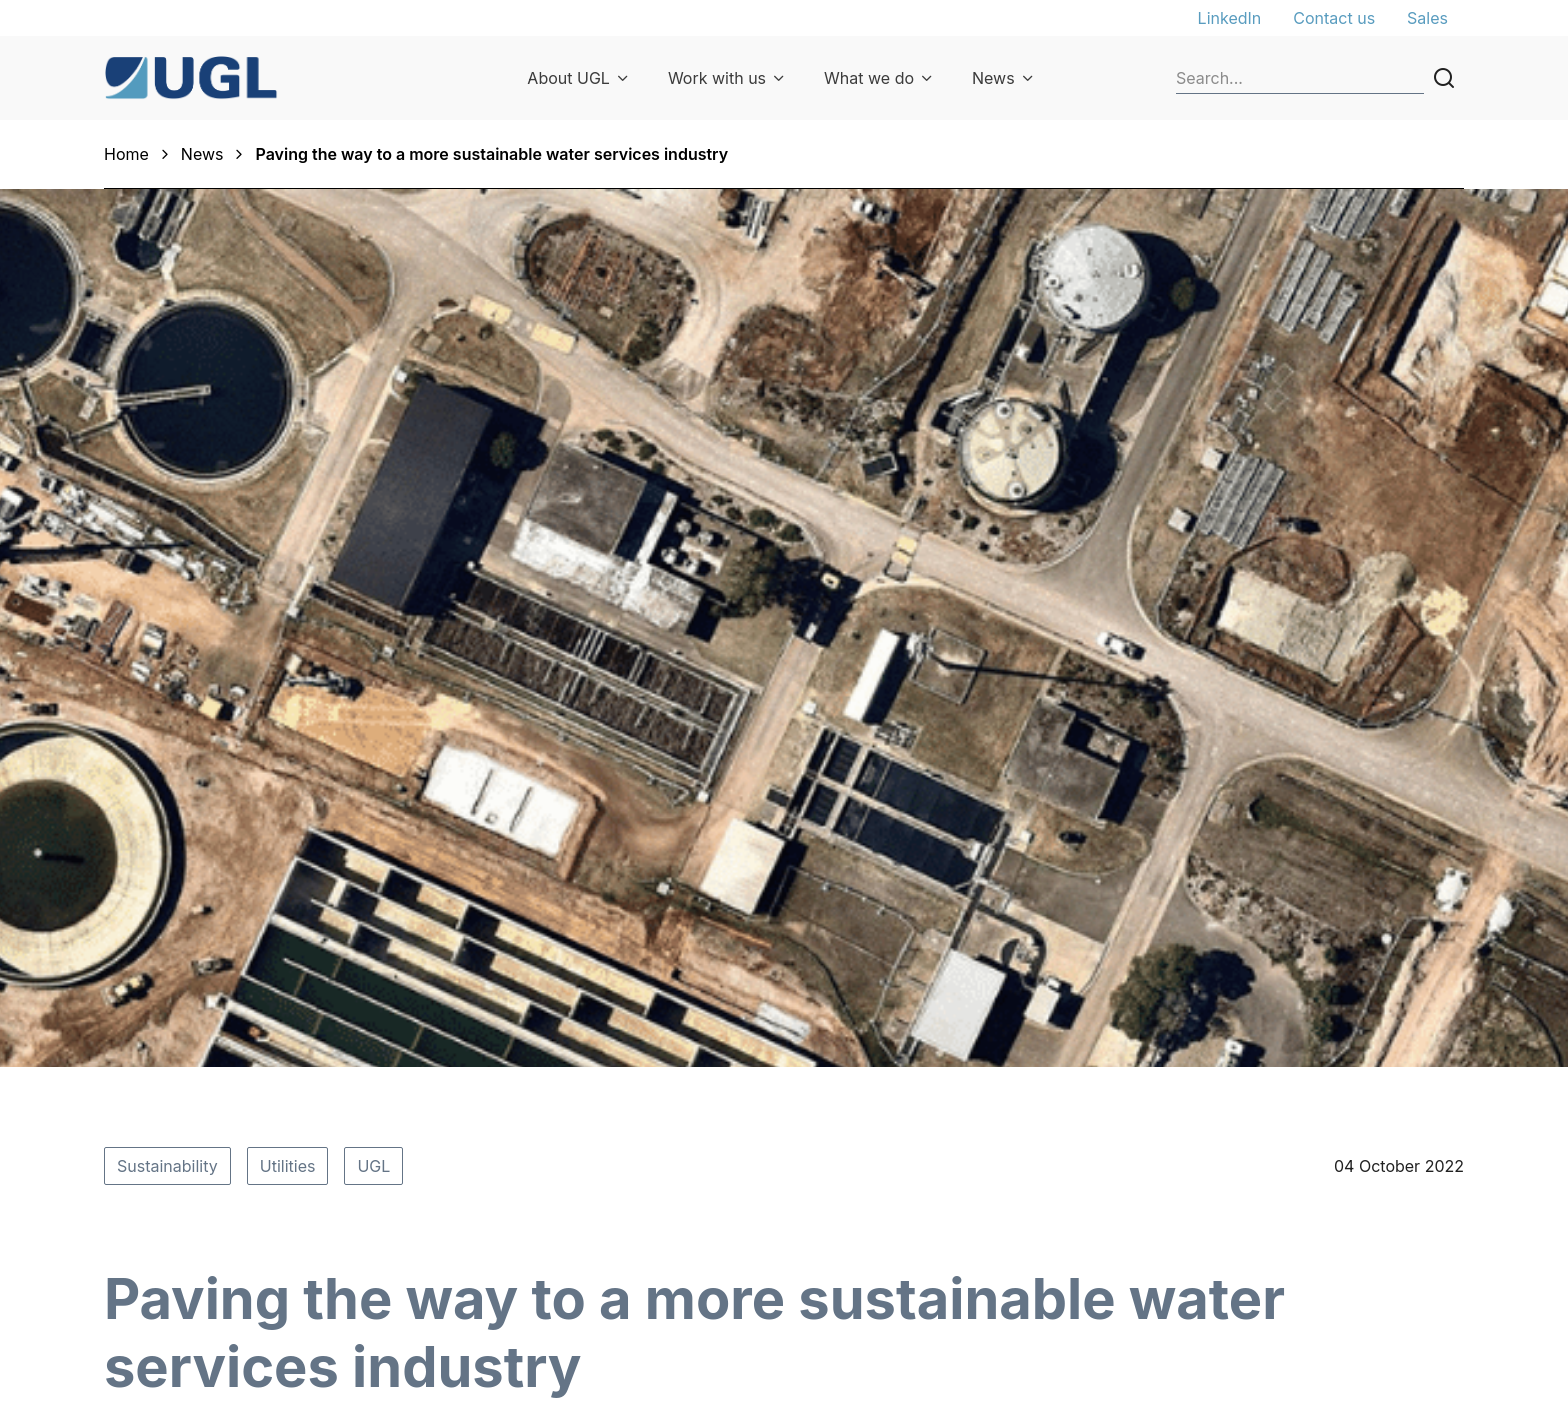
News (993, 78)
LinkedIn (1230, 18)
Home (126, 154)
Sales (1427, 18)
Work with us (717, 78)
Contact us (1334, 18)
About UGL (568, 78)
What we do (869, 78)
